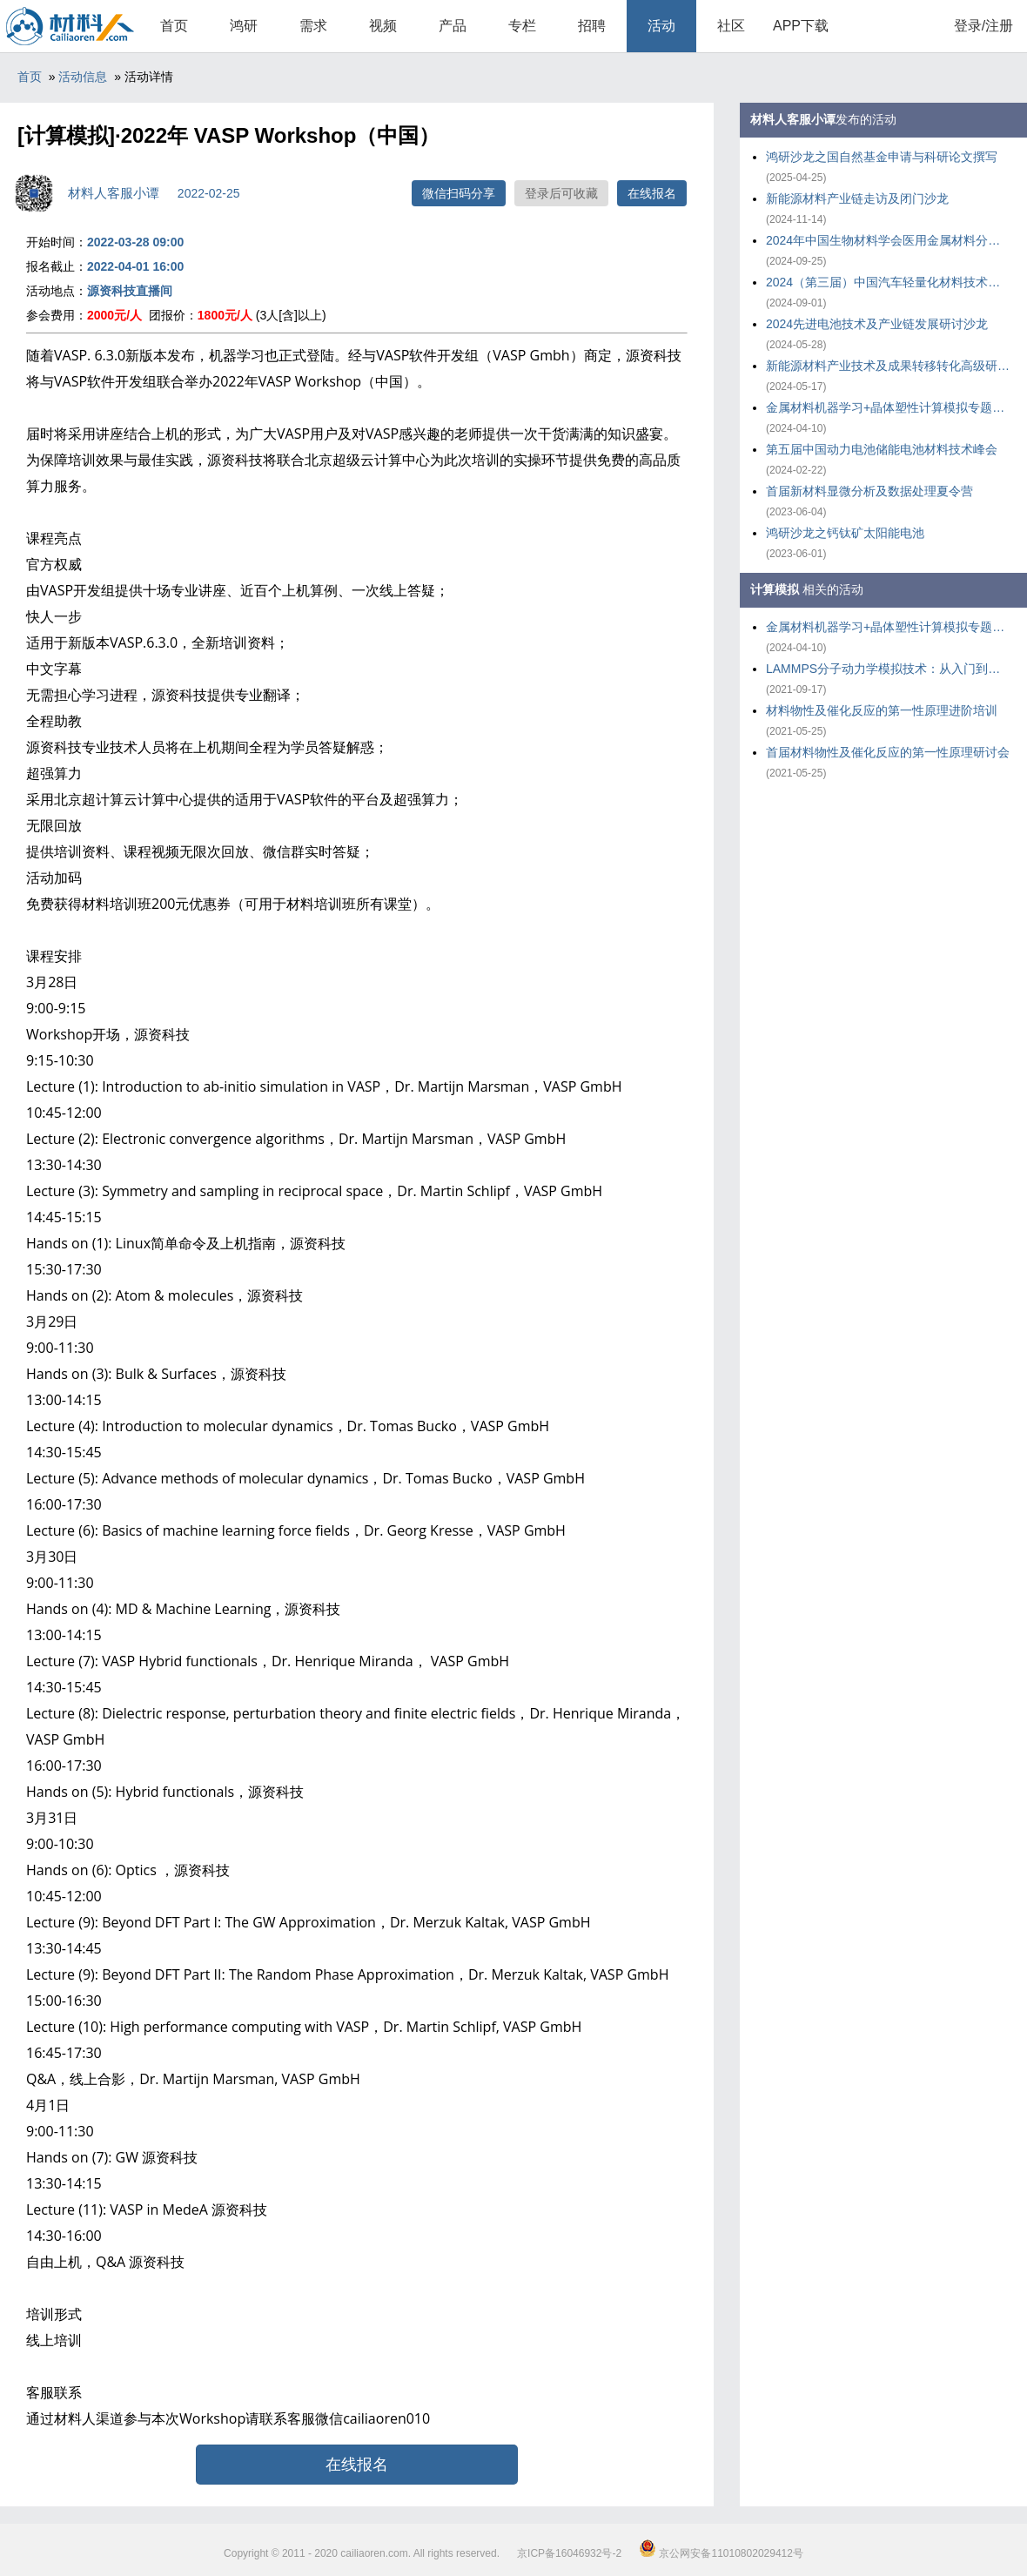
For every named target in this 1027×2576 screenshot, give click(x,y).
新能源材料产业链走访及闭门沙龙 (857, 198)
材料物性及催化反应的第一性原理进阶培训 (881, 710)
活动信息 (82, 77)
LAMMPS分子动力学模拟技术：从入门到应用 (888, 669)
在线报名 (652, 193)
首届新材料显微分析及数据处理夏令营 (869, 491)
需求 (313, 25)
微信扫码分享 (458, 193)
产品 (453, 25)
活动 (661, 25)
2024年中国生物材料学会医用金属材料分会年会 (888, 240)
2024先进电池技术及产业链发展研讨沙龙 (877, 324)
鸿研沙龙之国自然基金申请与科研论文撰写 (881, 157)
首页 (174, 25)
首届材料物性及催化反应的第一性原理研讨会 (888, 752)
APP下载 (801, 25)
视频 (383, 25)
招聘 (592, 25)
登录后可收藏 (561, 193)
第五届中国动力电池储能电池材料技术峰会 (881, 449)
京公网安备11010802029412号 (721, 2553)
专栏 (522, 25)
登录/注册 (983, 25)
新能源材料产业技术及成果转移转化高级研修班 (888, 366)
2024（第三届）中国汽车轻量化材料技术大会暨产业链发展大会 (888, 282)
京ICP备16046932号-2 (569, 2553)
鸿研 (244, 25)
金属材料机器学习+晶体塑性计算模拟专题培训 (888, 407)
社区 (731, 25)
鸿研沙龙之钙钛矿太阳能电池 (845, 533)
